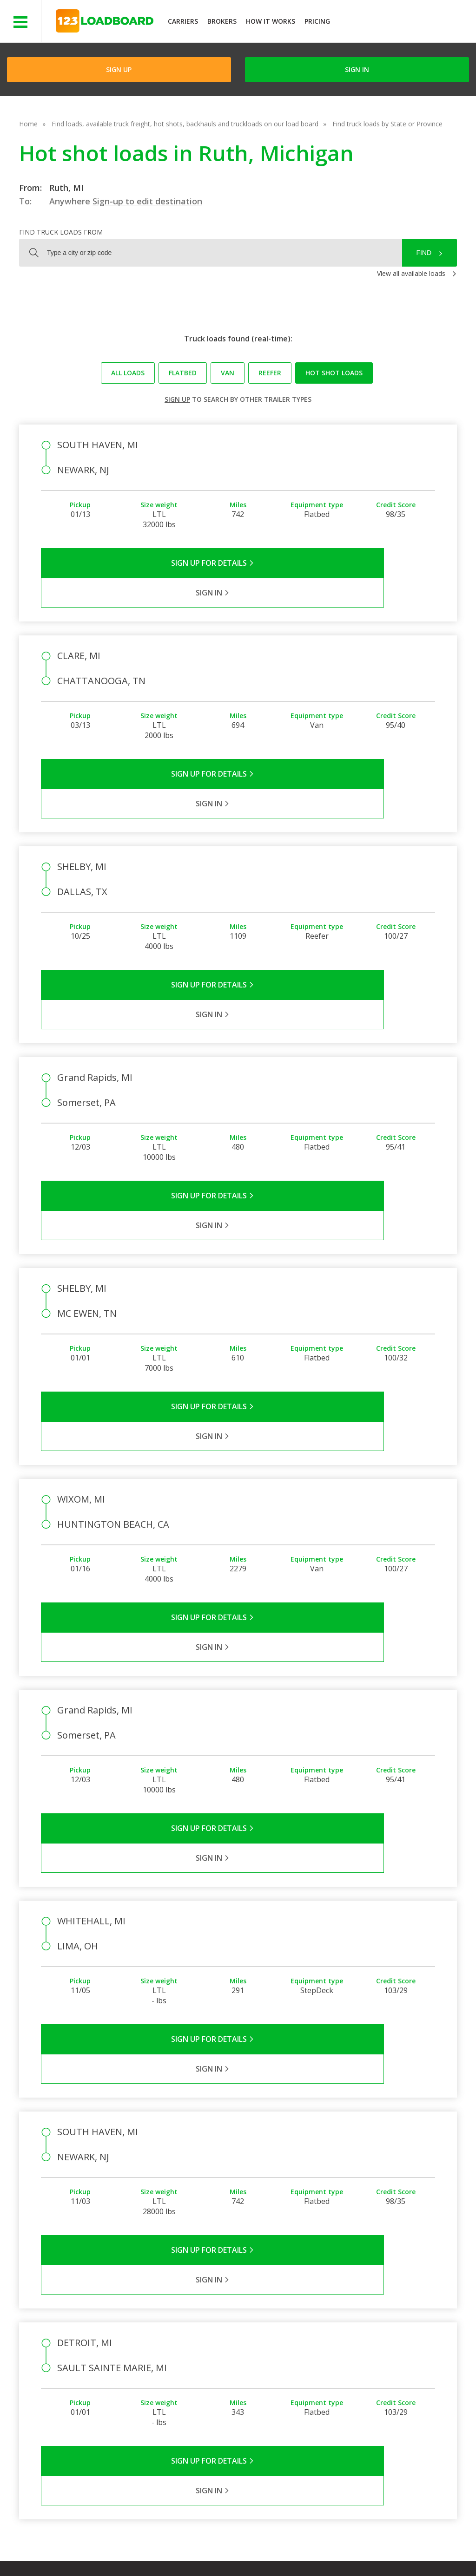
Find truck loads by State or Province (387, 123)
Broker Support (325, 2355)
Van (227, 372)
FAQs (310, 2328)
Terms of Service (73, 2547)
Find (423, 252)
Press (246, 2355)
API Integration (195, 2547)
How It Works (270, 21)
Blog (245, 2368)
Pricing (317, 21)
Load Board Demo (393, 2368)
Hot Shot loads (334, 372)
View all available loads (411, 273)
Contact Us (321, 2547)
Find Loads (381, 2328)
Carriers (183, 21)
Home (28, 123)
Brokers (222, 21)
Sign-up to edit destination (147, 201)
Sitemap (367, 2547)
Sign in (357, 69)
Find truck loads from (61, 232)
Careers (276, 2547)
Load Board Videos (330, 2368)
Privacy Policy (135, 2547)
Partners (251, 2341)
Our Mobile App (388, 2355)
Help (241, 2547)
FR (400, 2547)
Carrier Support (324, 2341)
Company (252, 2328)
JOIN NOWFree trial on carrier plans (404, 22)
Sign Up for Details (139, 563)
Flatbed (183, 372)
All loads (128, 372)
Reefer (269, 372)
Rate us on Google (82, 2556)
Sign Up (119, 69)
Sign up (177, 399)
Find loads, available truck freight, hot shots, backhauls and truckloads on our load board (185, 123)
